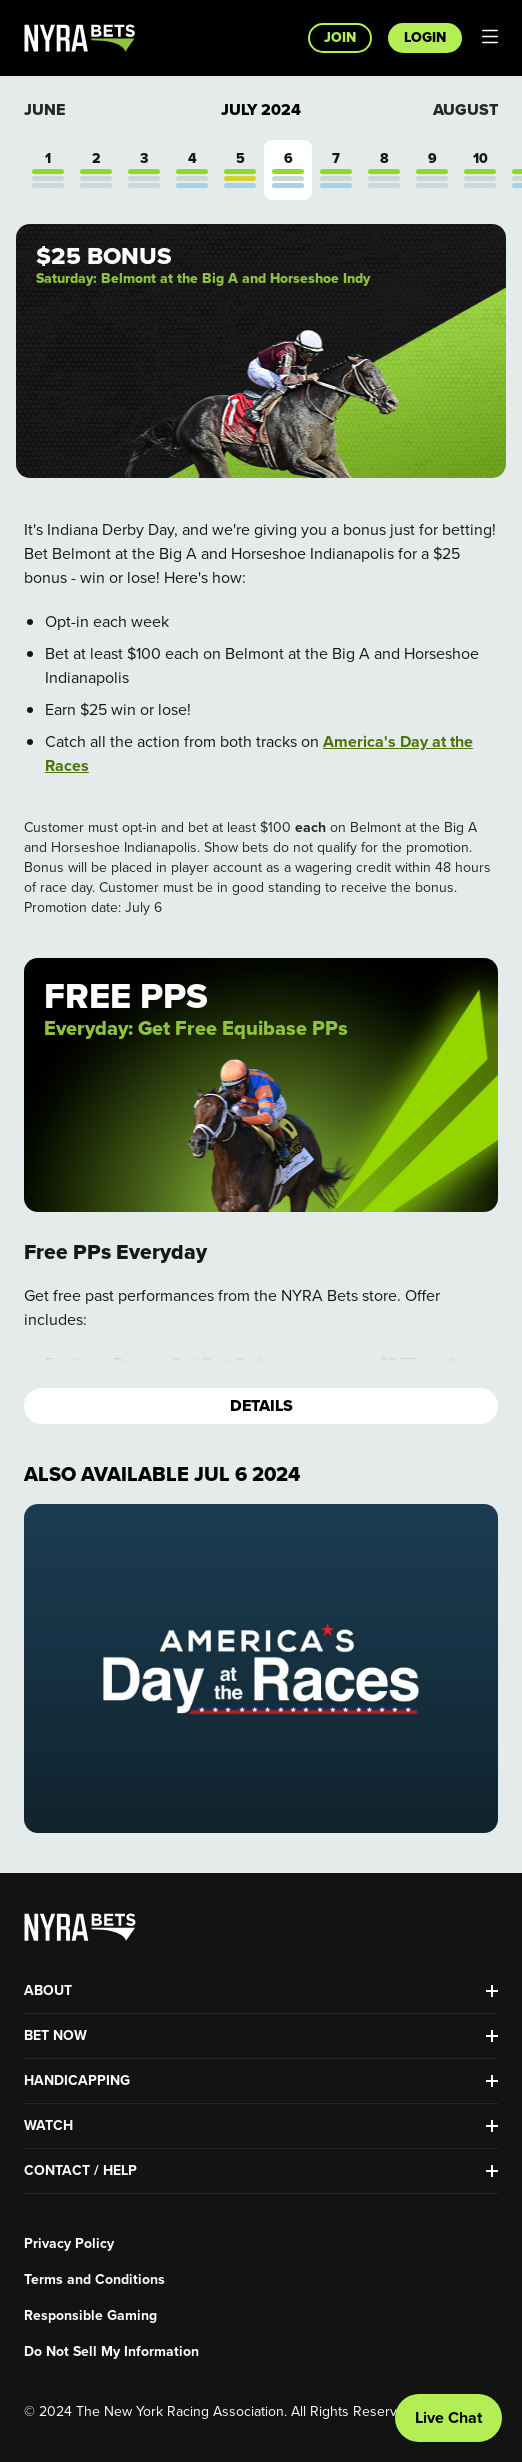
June (44, 109)
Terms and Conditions (94, 2280)
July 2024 (261, 110)
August (465, 109)
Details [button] (261, 1405)
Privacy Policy (69, 2244)
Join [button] (340, 37)
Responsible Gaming (90, 2316)
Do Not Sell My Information (111, 2352)
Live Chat (448, 2417)
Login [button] (425, 37)
